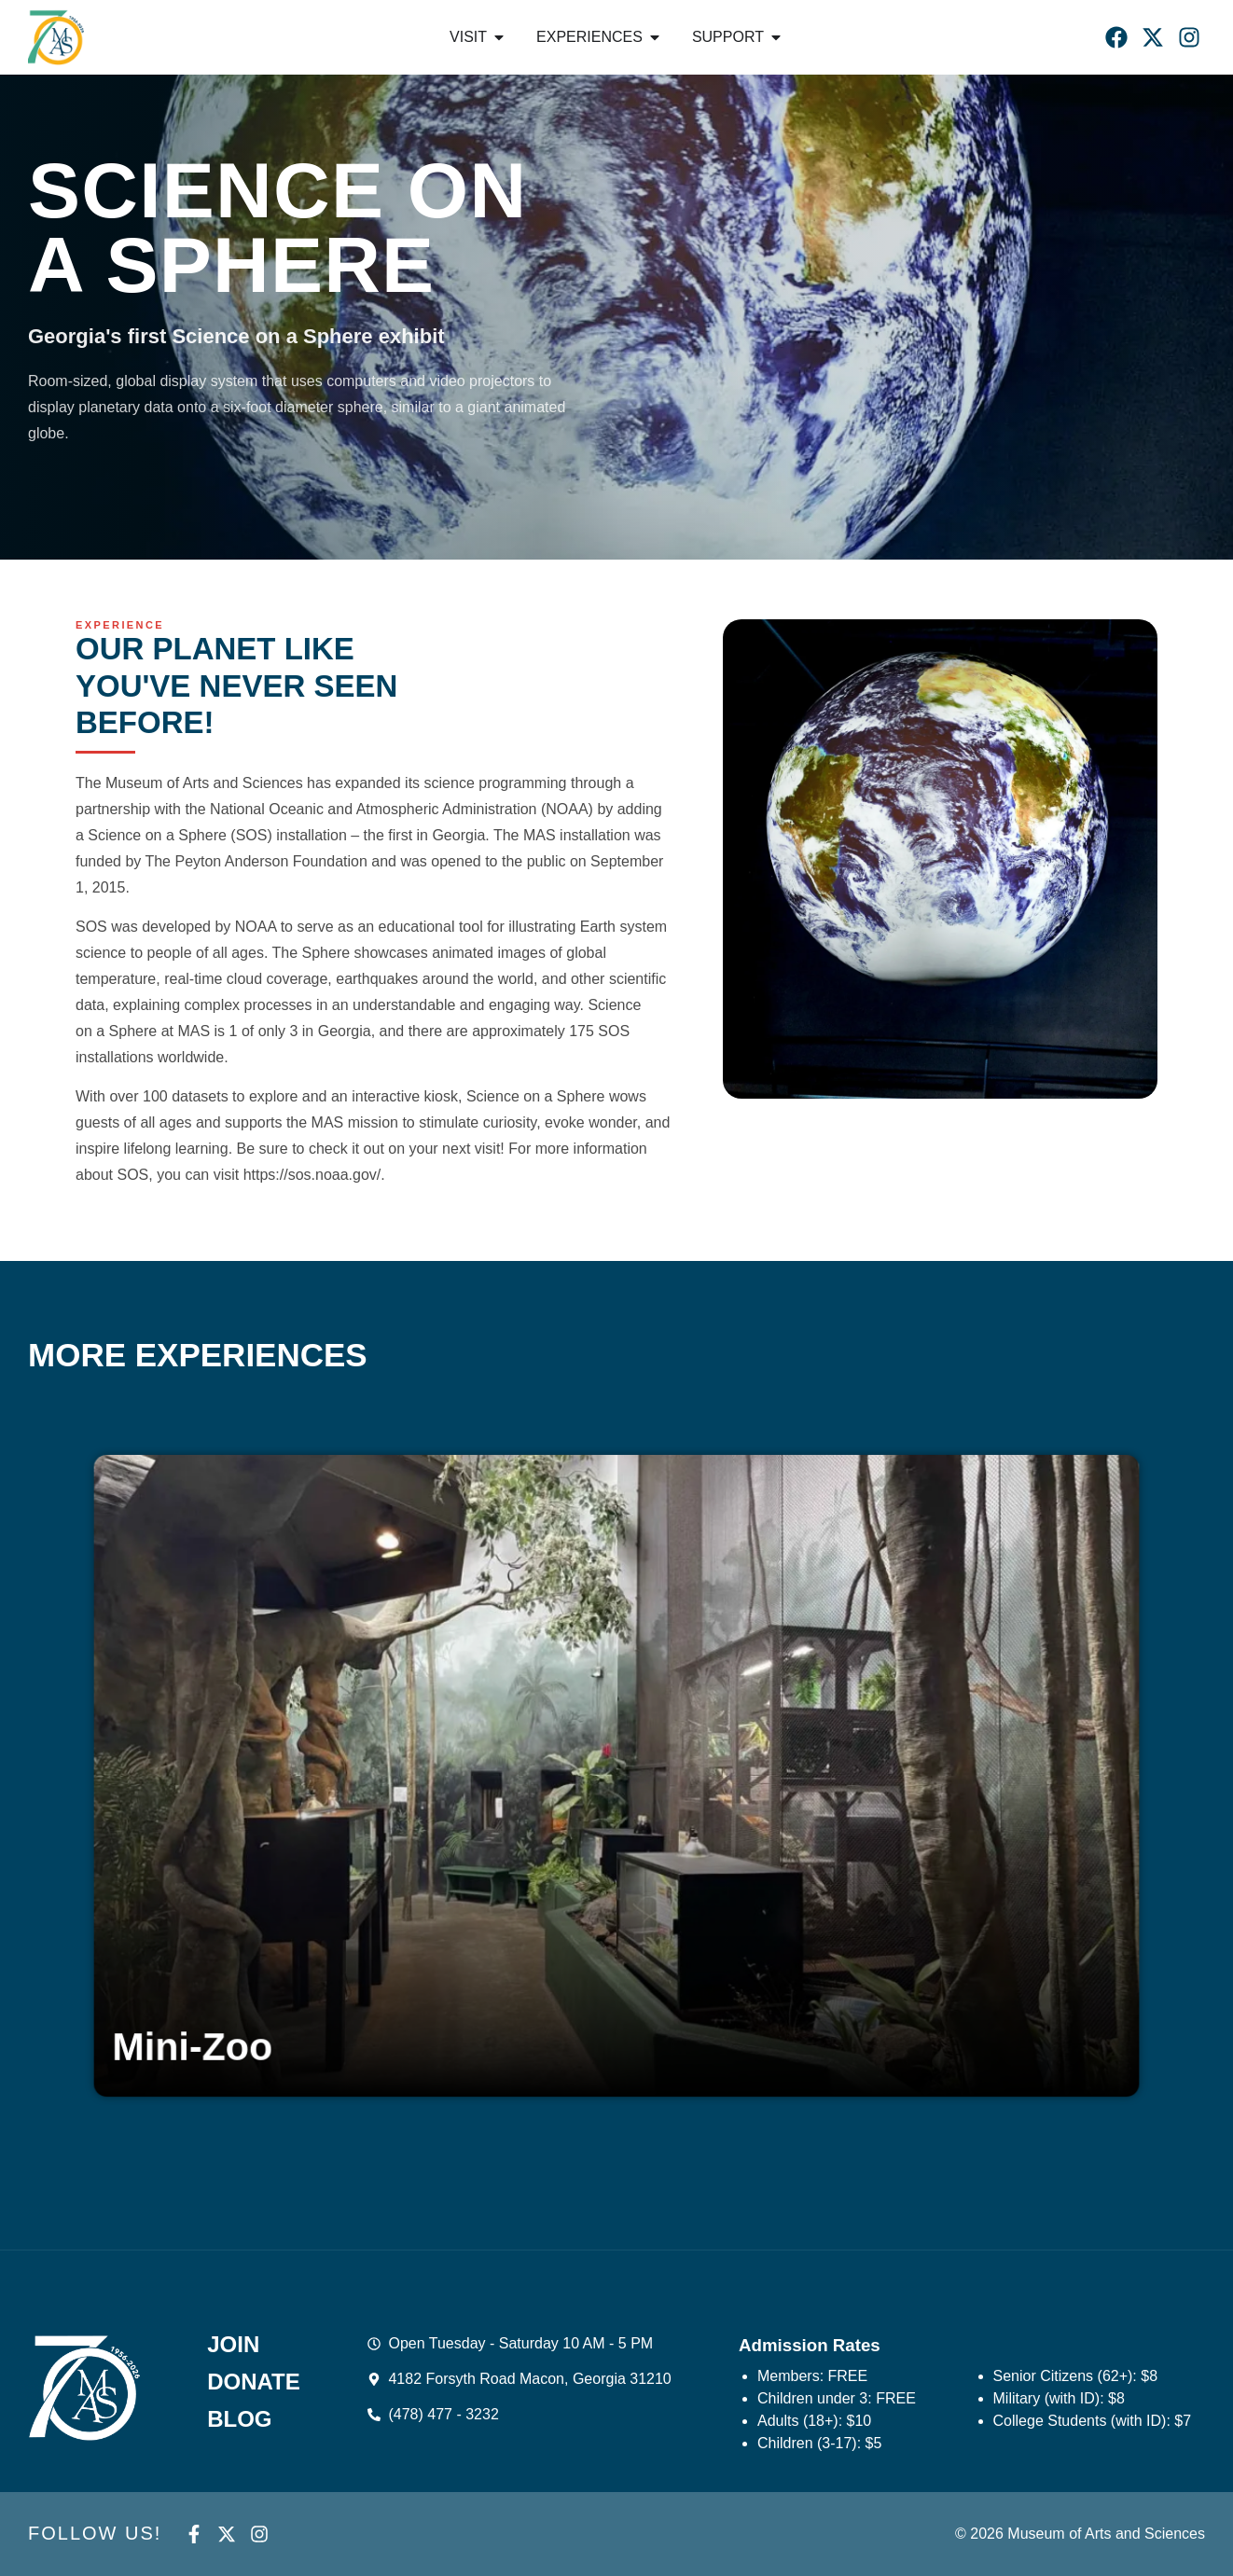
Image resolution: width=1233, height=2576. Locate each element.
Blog (239, 2419)
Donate (253, 2382)
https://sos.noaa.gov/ (312, 1175)
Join (233, 2344)
